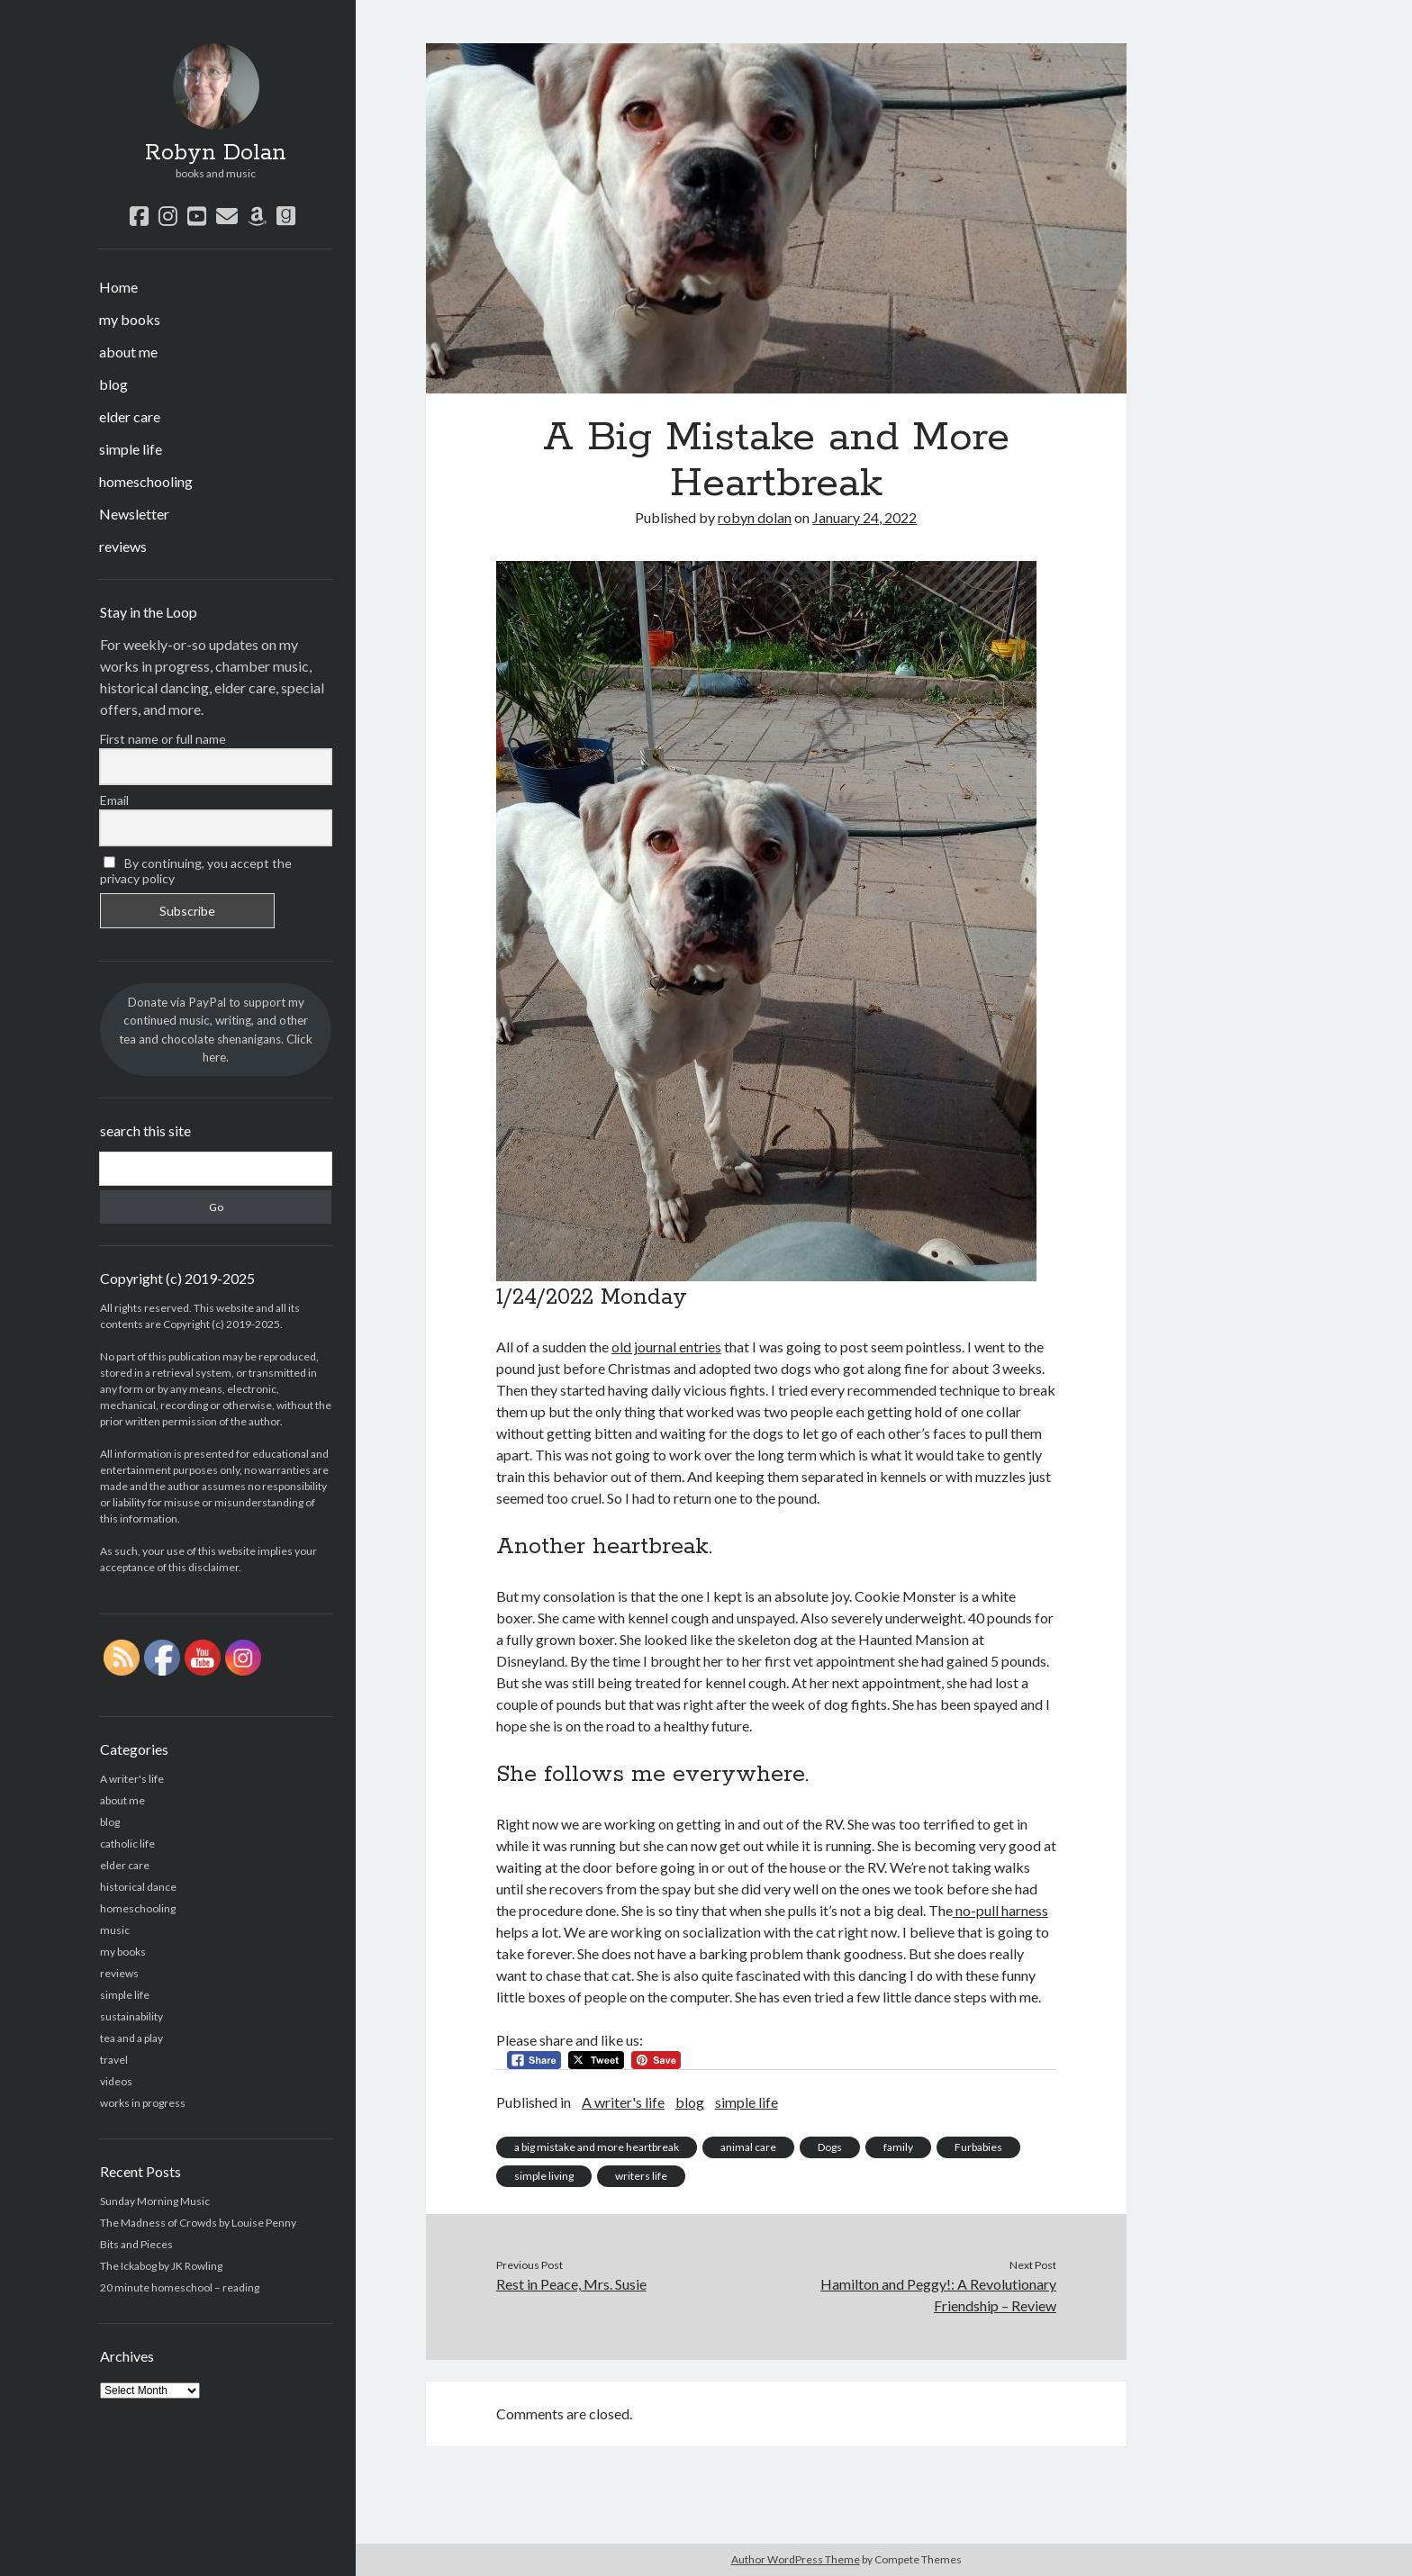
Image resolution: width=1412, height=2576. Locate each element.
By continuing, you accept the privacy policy (196, 870)
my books (129, 319)
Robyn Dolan (215, 153)
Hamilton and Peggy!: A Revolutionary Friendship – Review (938, 2294)
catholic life (127, 1843)
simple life (130, 448)
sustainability (131, 2016)
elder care (129, 416)
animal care (748, 2147)
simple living (544, 2176)
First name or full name (163, 738)
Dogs (830, 2147)
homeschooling (146, 481)
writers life (641, 2176)
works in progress (143, 2103)
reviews (123, 546)
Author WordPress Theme (795, 2559)
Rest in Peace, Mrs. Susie (571, 2283)
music (115, 1930)
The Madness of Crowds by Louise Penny (198, 2222)
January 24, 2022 (864, 517)
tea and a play (131, 2038)
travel (114, 2059)
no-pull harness (1000, 1910)
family (898, 2147)
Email (114, 800)
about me (128, 351)
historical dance (138, 1887)
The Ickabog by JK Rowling (161, 2266)
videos (116, 2081)
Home (118, 286)
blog (113, 384)
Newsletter (134, 513)
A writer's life (132, 1778)
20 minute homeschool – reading (179, 2287)
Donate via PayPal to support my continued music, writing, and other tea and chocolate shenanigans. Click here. (215, 1029)
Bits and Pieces (136, 2244)
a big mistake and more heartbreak (596, 2147)
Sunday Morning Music (155, 2201)
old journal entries (666, 1346)
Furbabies (978, 2147)
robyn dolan (755, 517)
